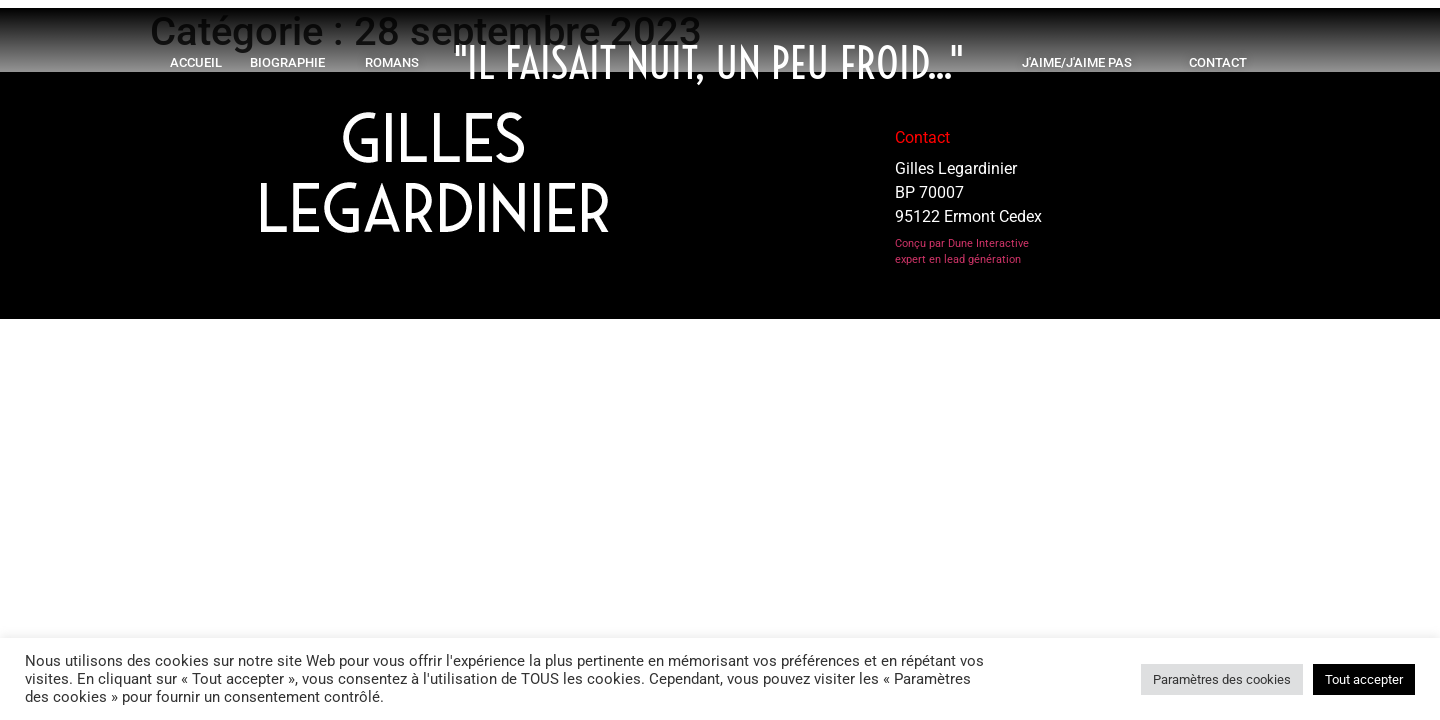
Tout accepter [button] (1364, 679)
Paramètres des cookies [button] (1222, 679)
